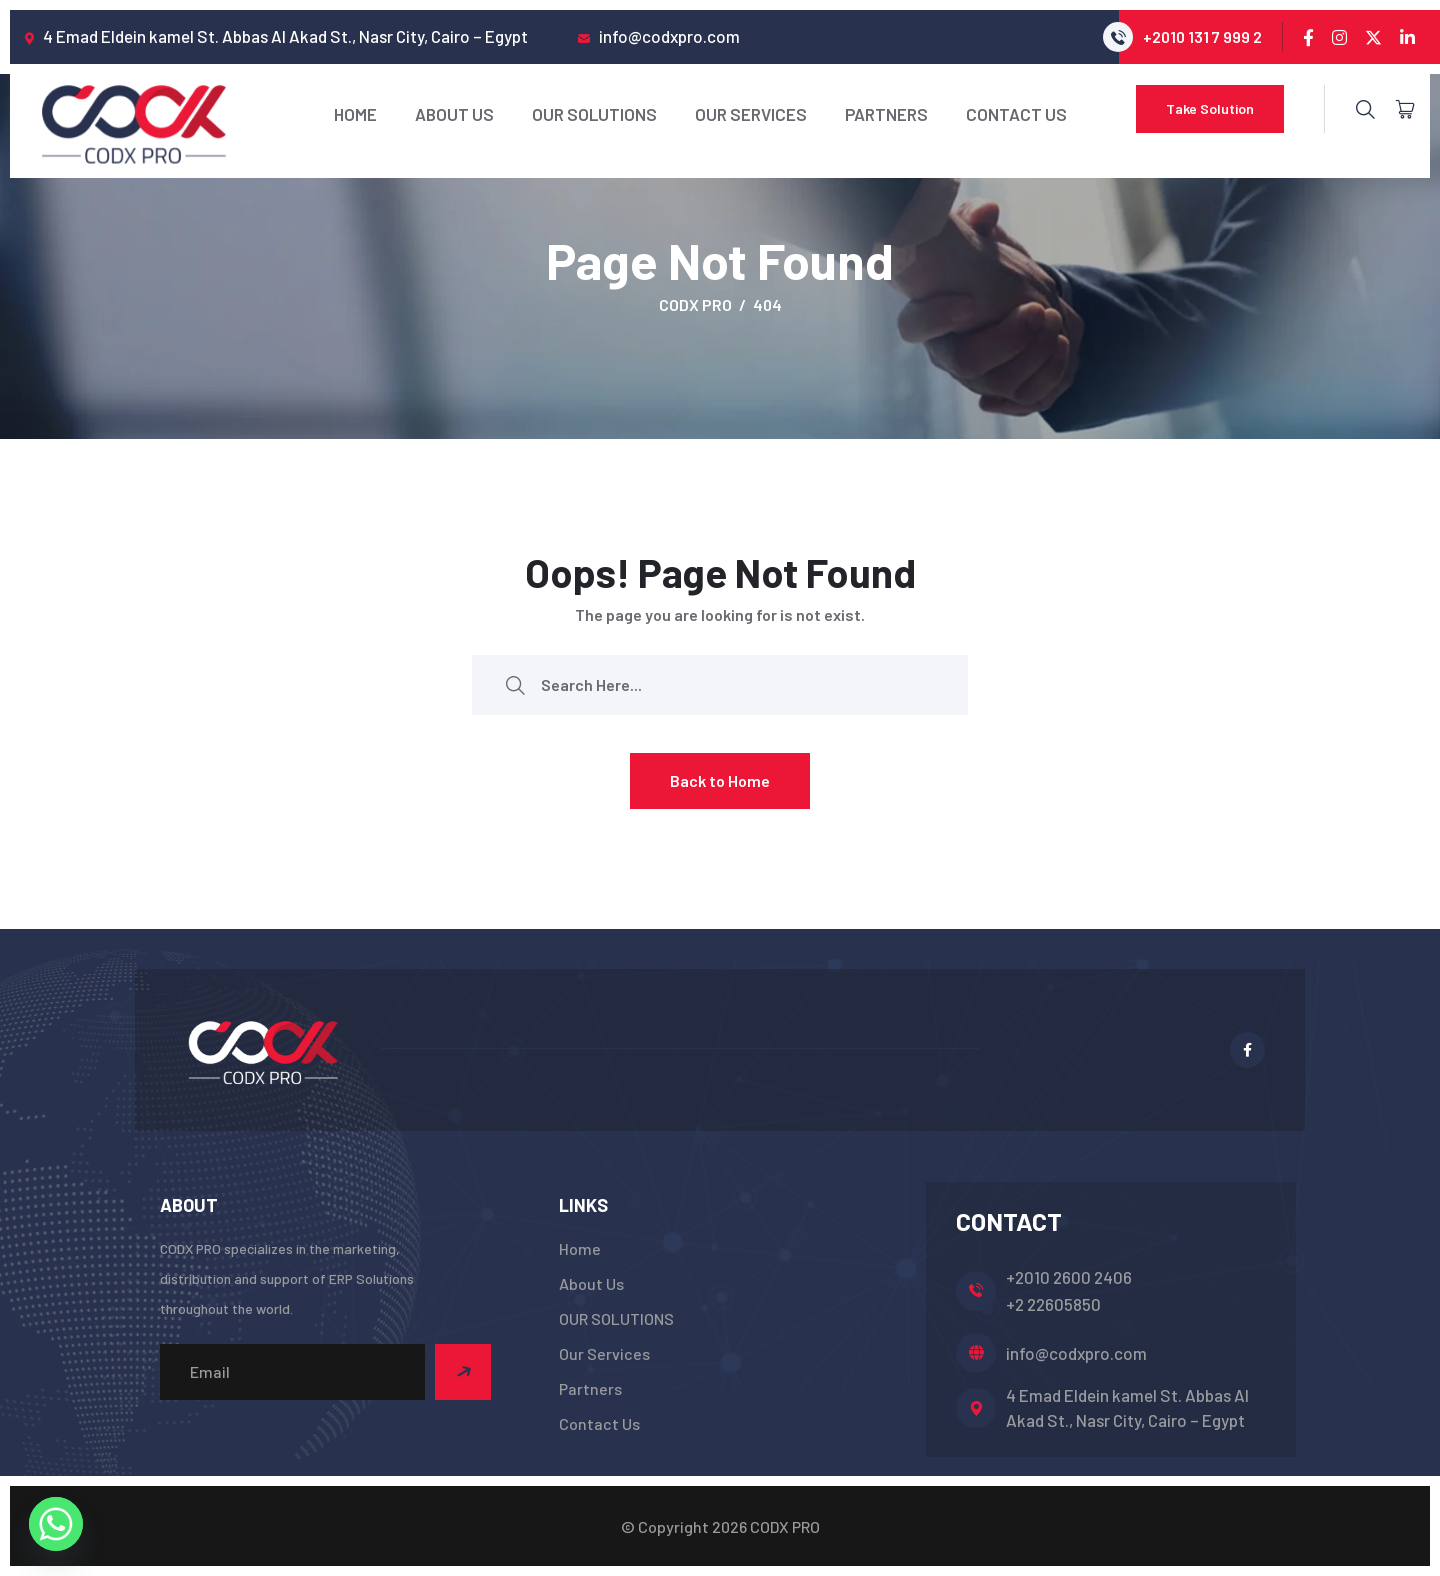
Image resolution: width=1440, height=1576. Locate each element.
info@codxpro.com (1076, 1353)
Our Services (751, 114)
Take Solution (1210, 108)
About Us (454, 114)
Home (355, 114)
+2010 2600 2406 (1069, 1277)
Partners (886, 114)
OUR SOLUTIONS (594, 114)
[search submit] (515, 684)
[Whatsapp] (56, 1524)
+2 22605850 (1053, 1304)
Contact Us (1016, 114)
